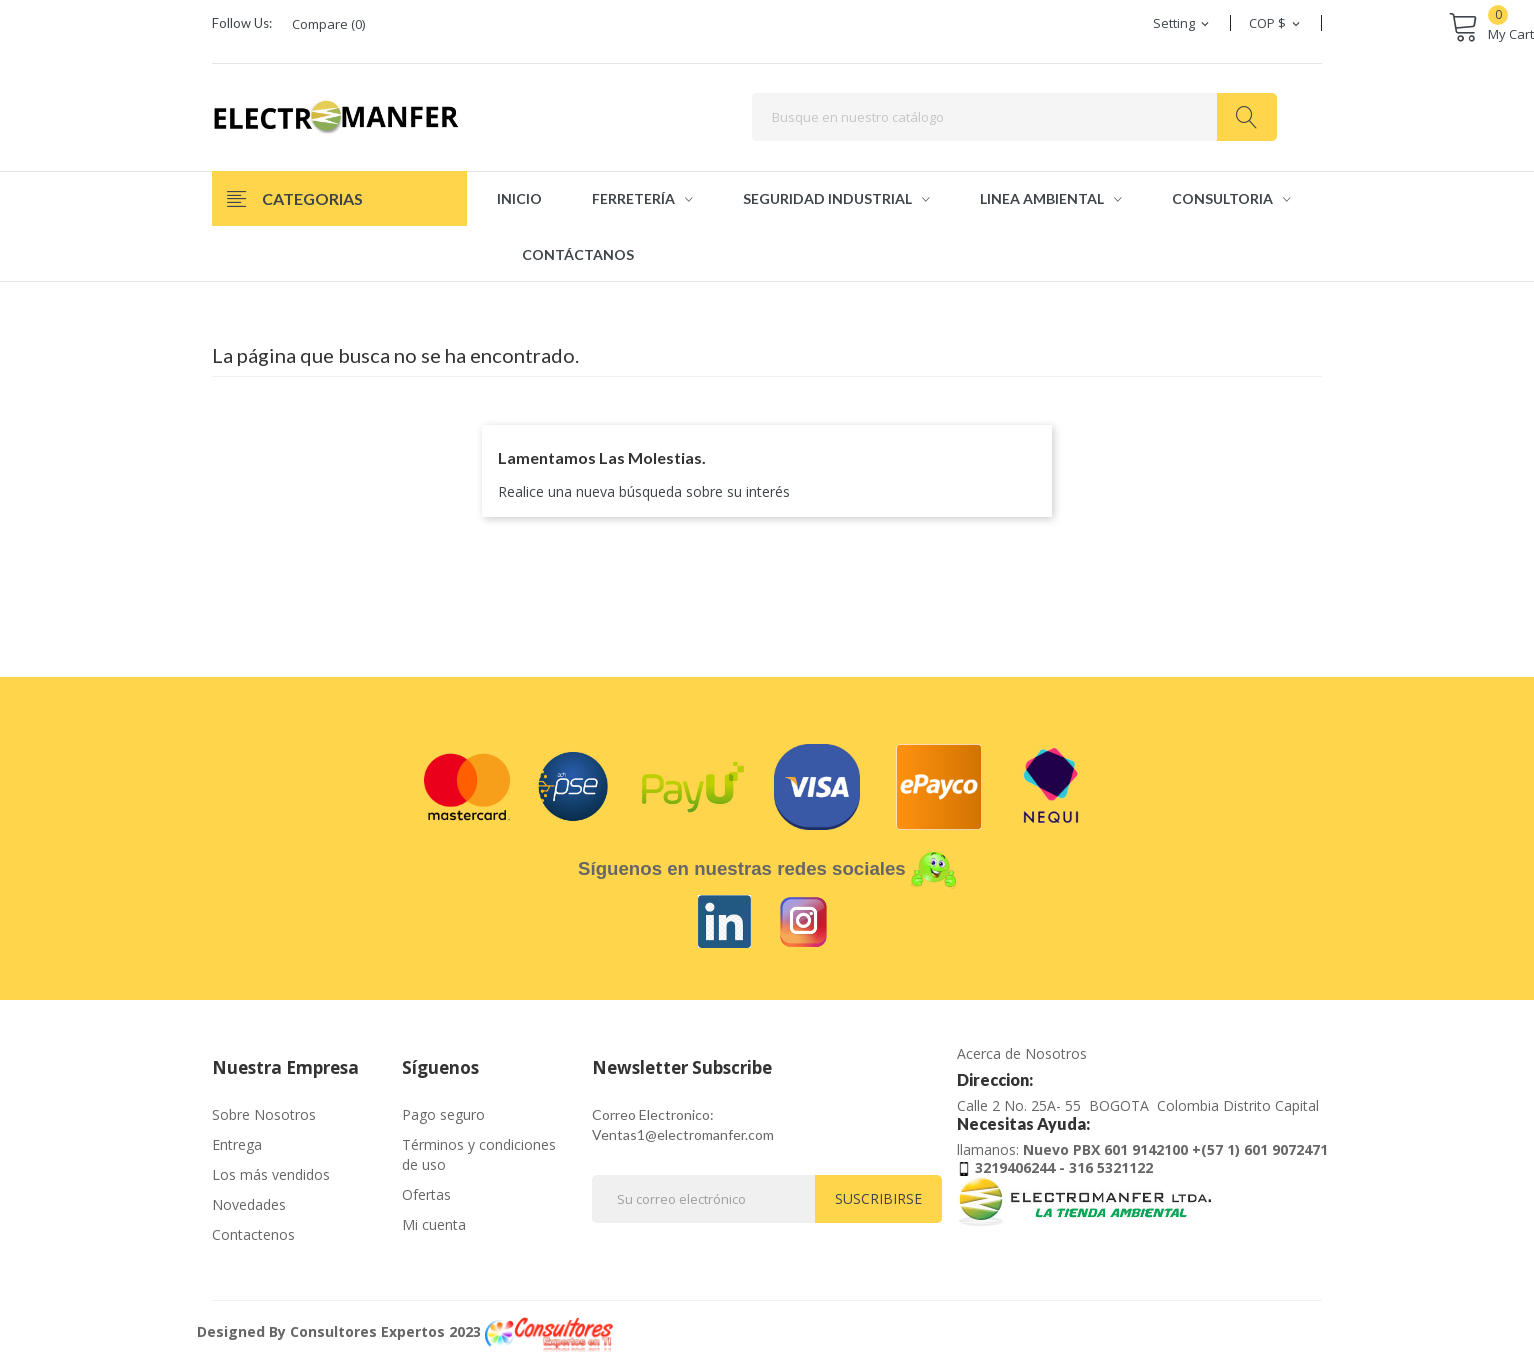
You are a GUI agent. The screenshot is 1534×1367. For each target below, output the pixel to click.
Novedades (249, 1204)
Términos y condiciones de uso (479, 1154)
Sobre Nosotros (264, 1114)
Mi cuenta (434, 1224)
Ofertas (426, 1194)
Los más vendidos (271, 1174)
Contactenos (253, 1234)
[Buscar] (1014, 117)
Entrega (237, 1144)
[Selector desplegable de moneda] (1276, 23)
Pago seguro (443, 1114)
